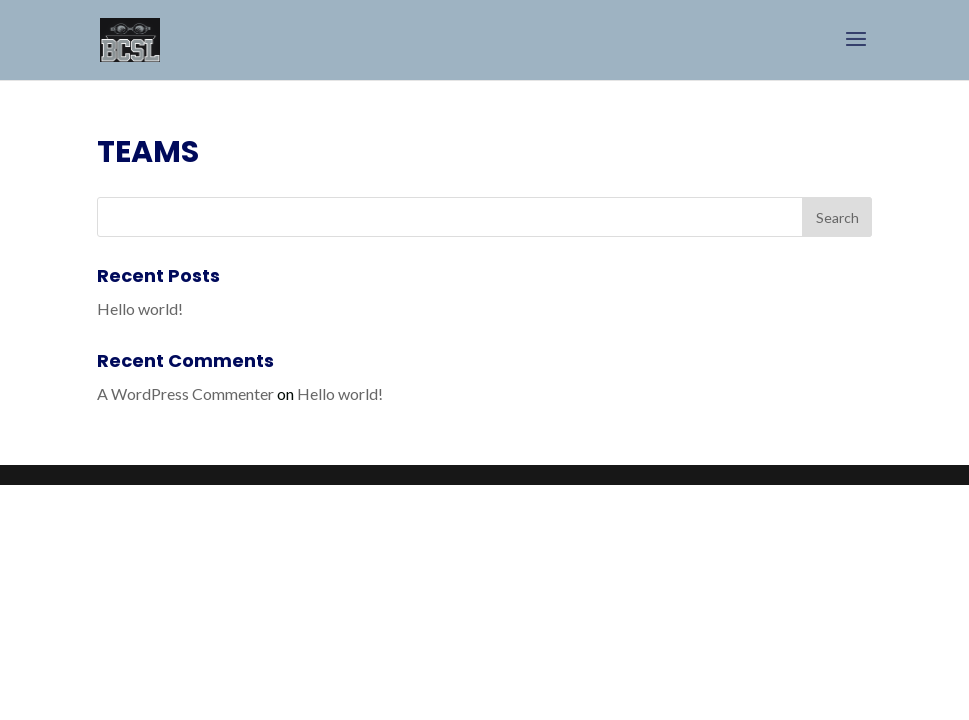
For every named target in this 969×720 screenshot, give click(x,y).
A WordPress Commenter (185, 393)
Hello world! (140, 308)
